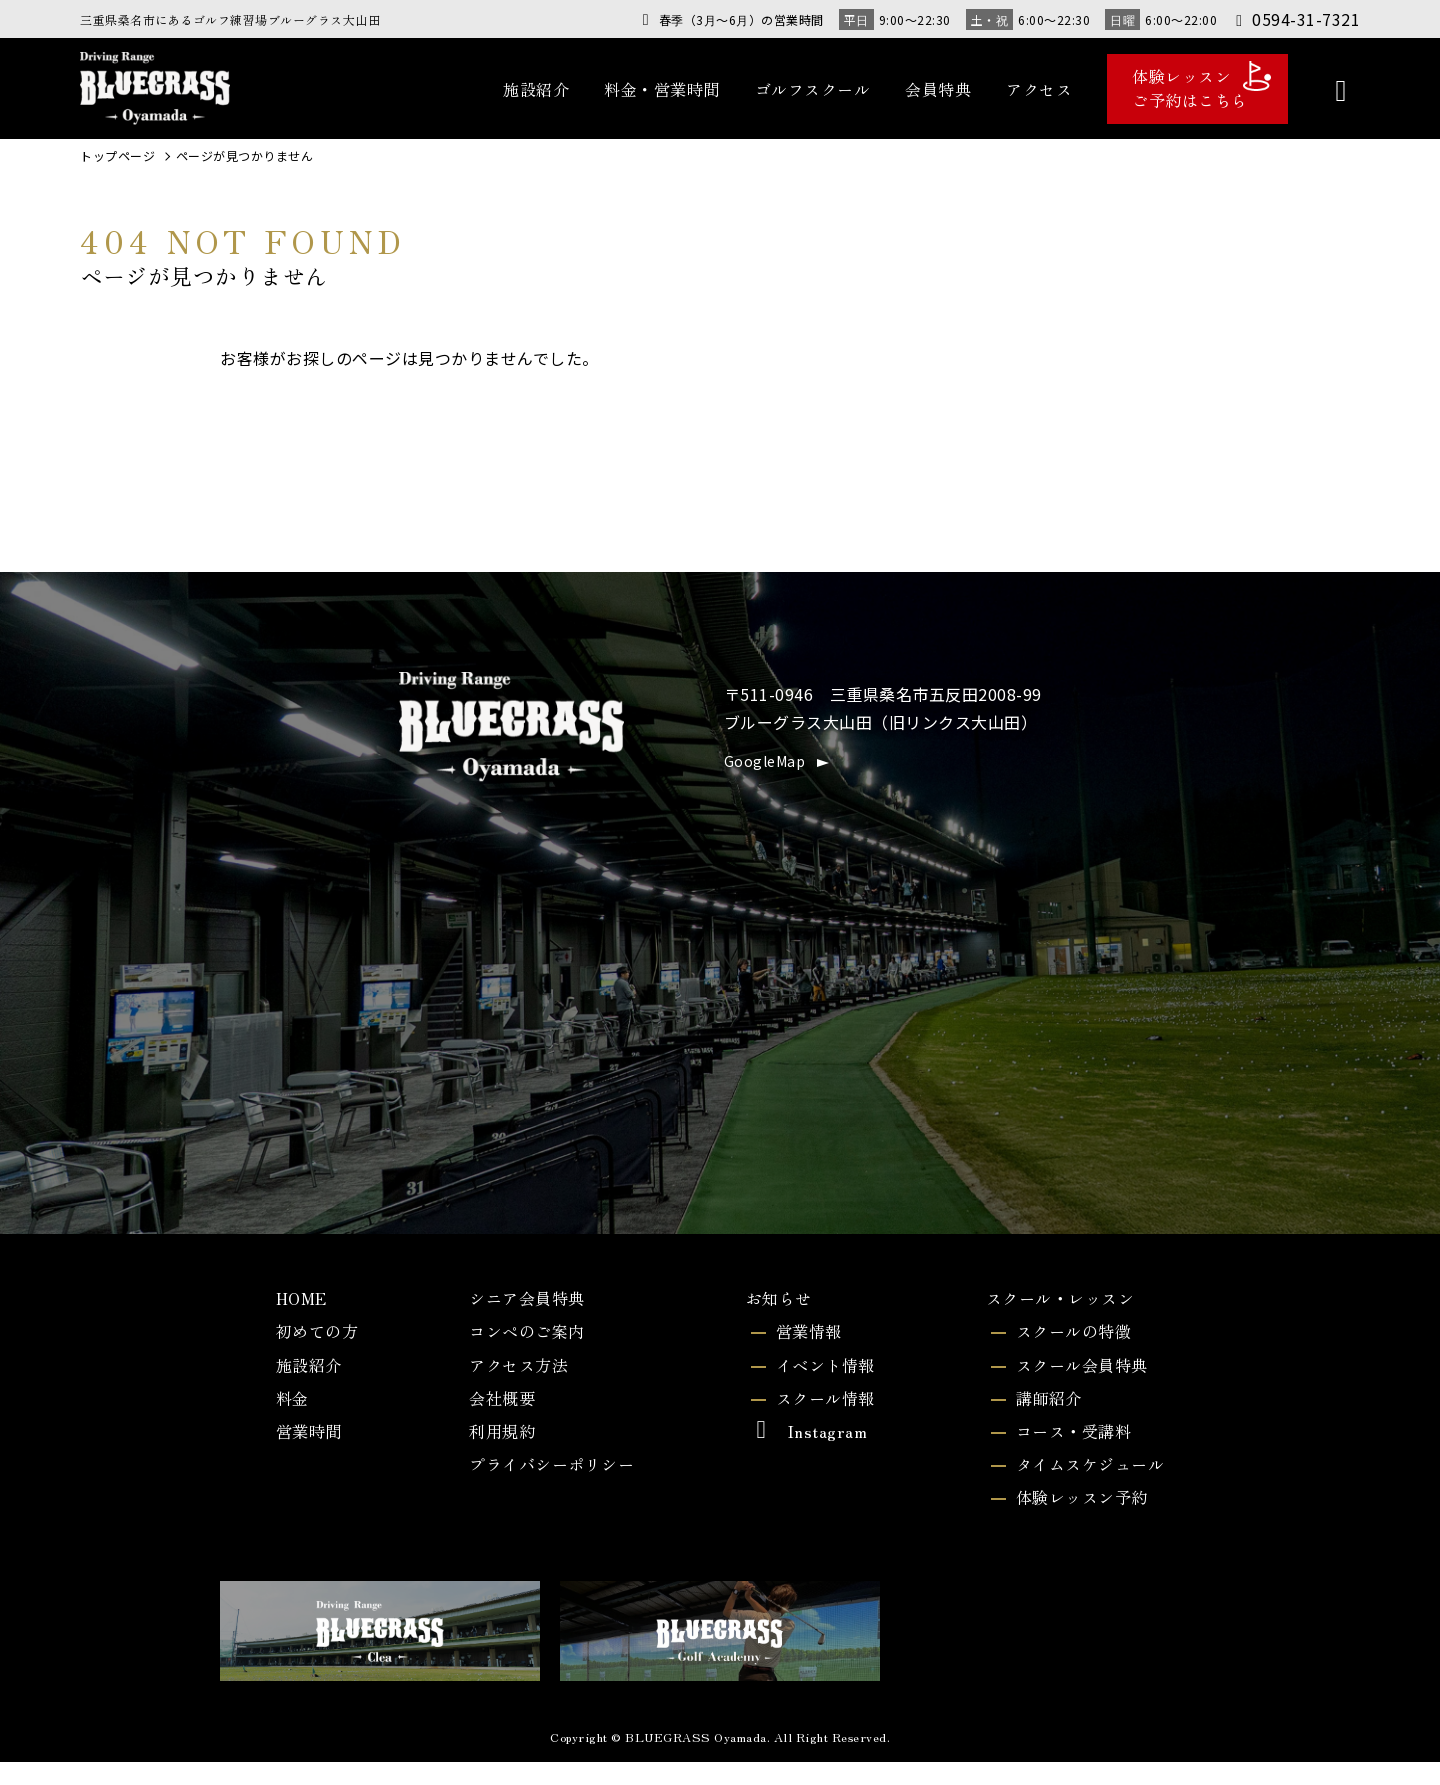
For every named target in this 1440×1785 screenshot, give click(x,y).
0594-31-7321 (1296, 19)
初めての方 (314, 1336)
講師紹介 (1042, 1409)
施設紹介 (536, 89)
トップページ (117, 156)
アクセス (1039, 89)
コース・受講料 (1070, 1445)
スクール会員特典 (1079, 1372)
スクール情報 (823, 1409)
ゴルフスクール (813, 89)
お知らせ (775, 1299)
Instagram (801, 1445)
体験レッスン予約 (1079, 1518)
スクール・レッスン (1058, 1299)
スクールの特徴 (1070, 1336)
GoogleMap (765, 761)
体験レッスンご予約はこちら (1201, 86)
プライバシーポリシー (549, 1482)
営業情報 (805, 1336)
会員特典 (938, 89)
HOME (296, 1299)
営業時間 (305, 1445)
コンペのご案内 (522, 1336)
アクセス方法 (512, 1372)
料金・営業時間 (662, 89)
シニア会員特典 (522, 1299)
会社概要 (494, 1409)
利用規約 (494, 1445)
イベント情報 (823, 1372)
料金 (286, 1409)
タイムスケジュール (1088, 1482)
